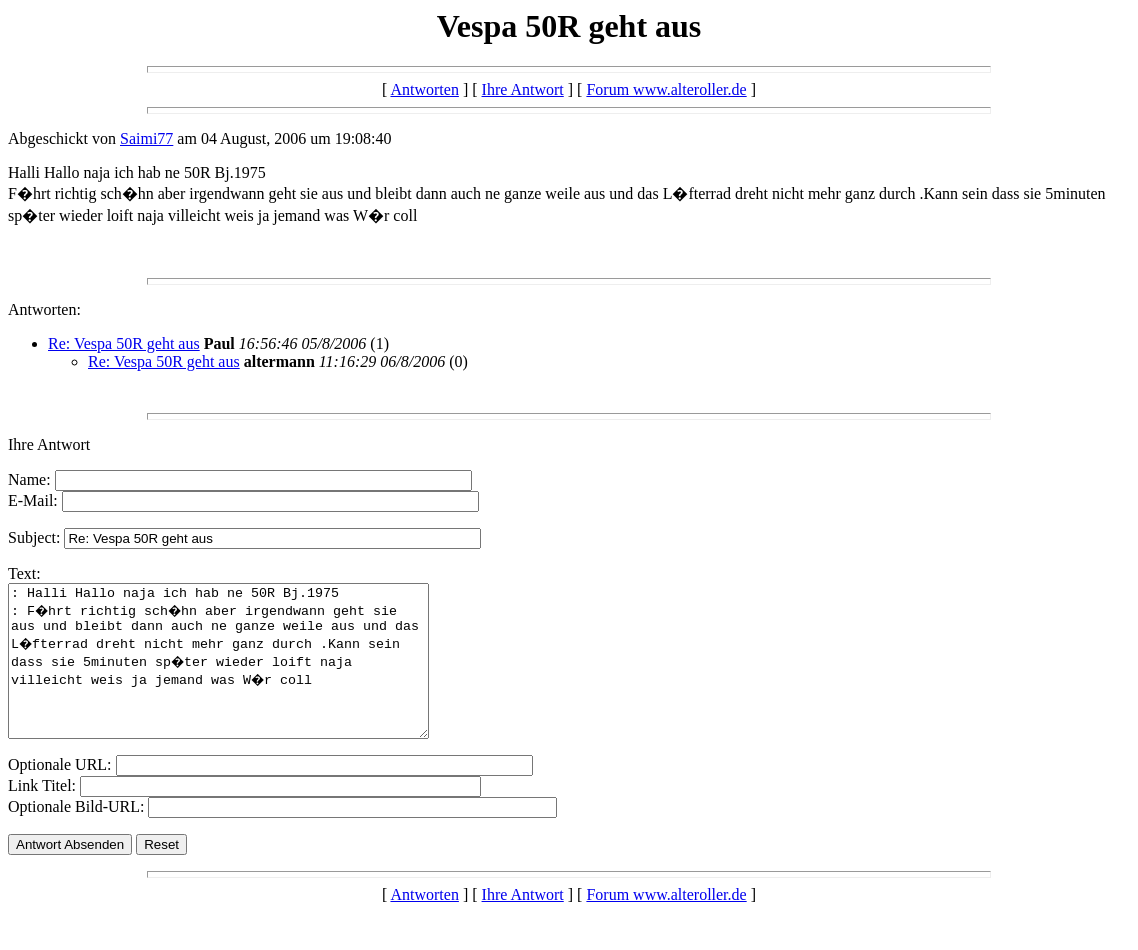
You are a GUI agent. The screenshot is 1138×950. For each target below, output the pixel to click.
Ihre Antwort (523, 89)
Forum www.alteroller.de (666, 89)
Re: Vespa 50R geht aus (124, 343)
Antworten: (44, 309)
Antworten (424, 89)
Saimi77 (146, 138)
